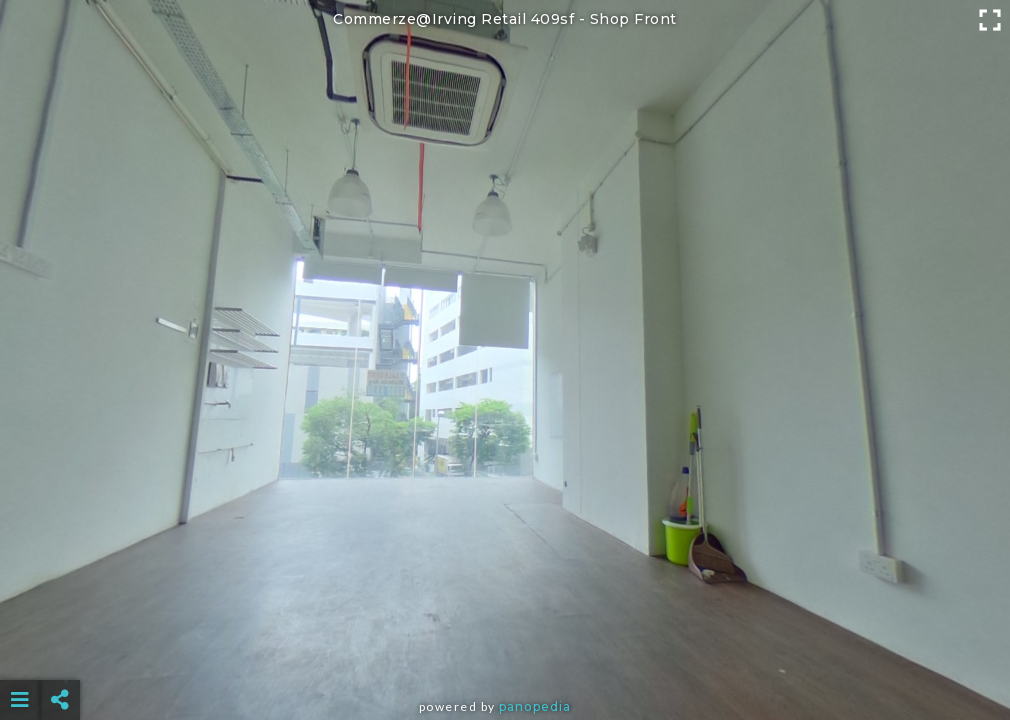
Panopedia (535, 706)
